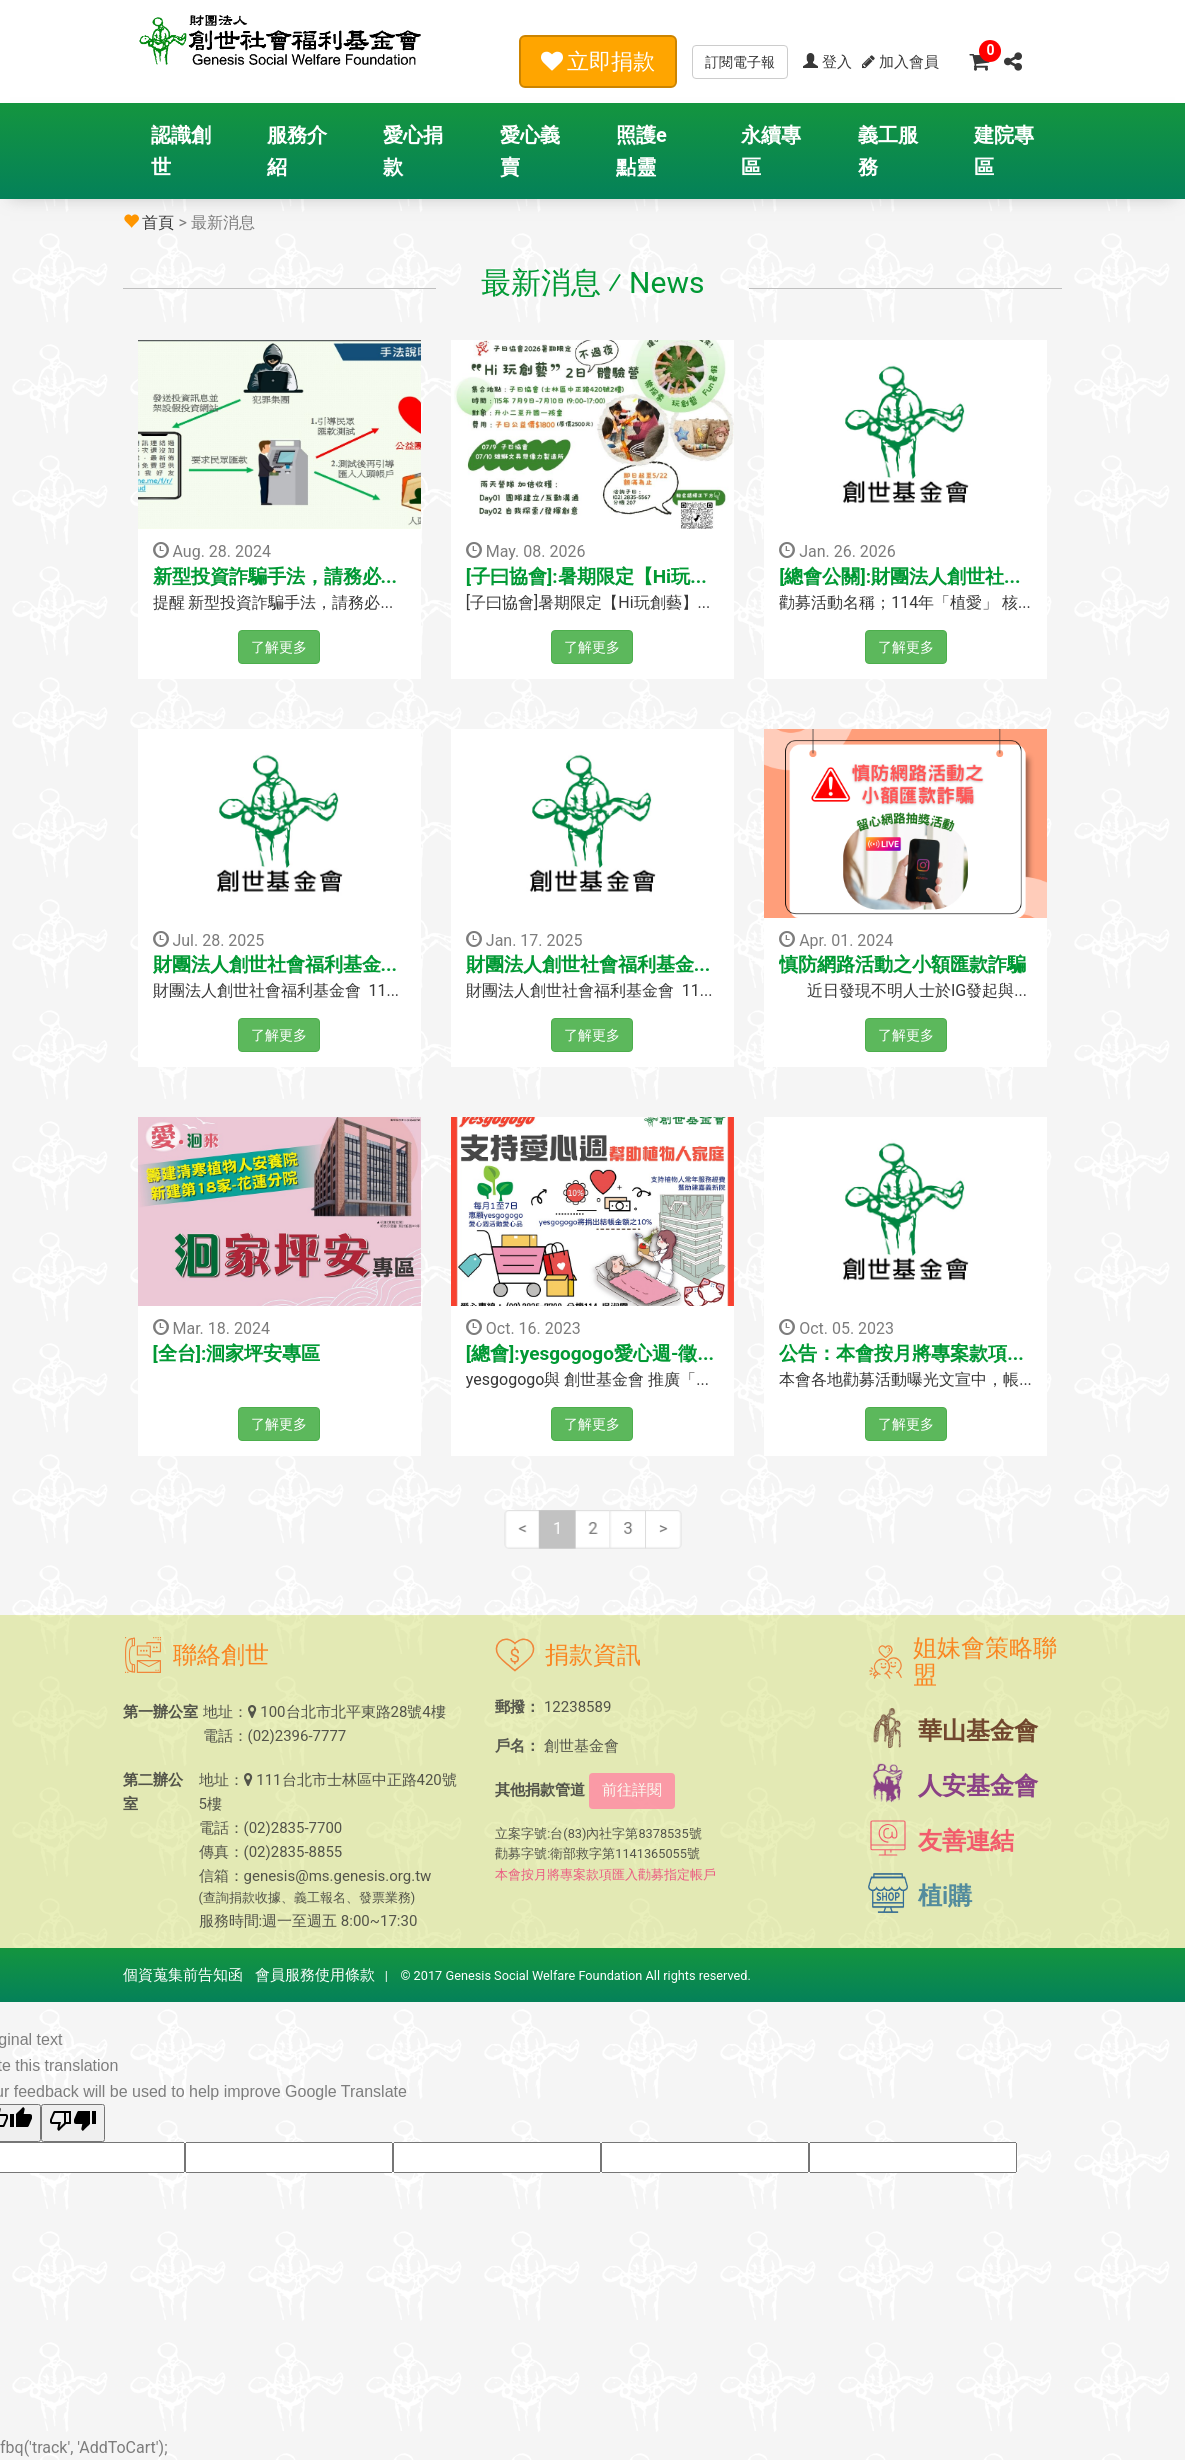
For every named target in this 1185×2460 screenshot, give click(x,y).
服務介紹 (297, 151)
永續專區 (771, 151)
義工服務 (888, 151)
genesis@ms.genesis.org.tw (338, 1876)
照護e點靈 (641, 151)
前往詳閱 (632, 1790)
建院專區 (1004, 151)
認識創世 (181, 151)
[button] (1013, 61)
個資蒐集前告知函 (183, 1975)
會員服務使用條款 (315, 1975)
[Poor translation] (73, 2123)
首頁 (158, 222)
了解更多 (279, 647)
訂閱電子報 (740, 62)
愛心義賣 (530, 151)
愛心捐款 (413, 151)
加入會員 (900, 62)
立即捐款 (598, 61)
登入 (827, 62)
